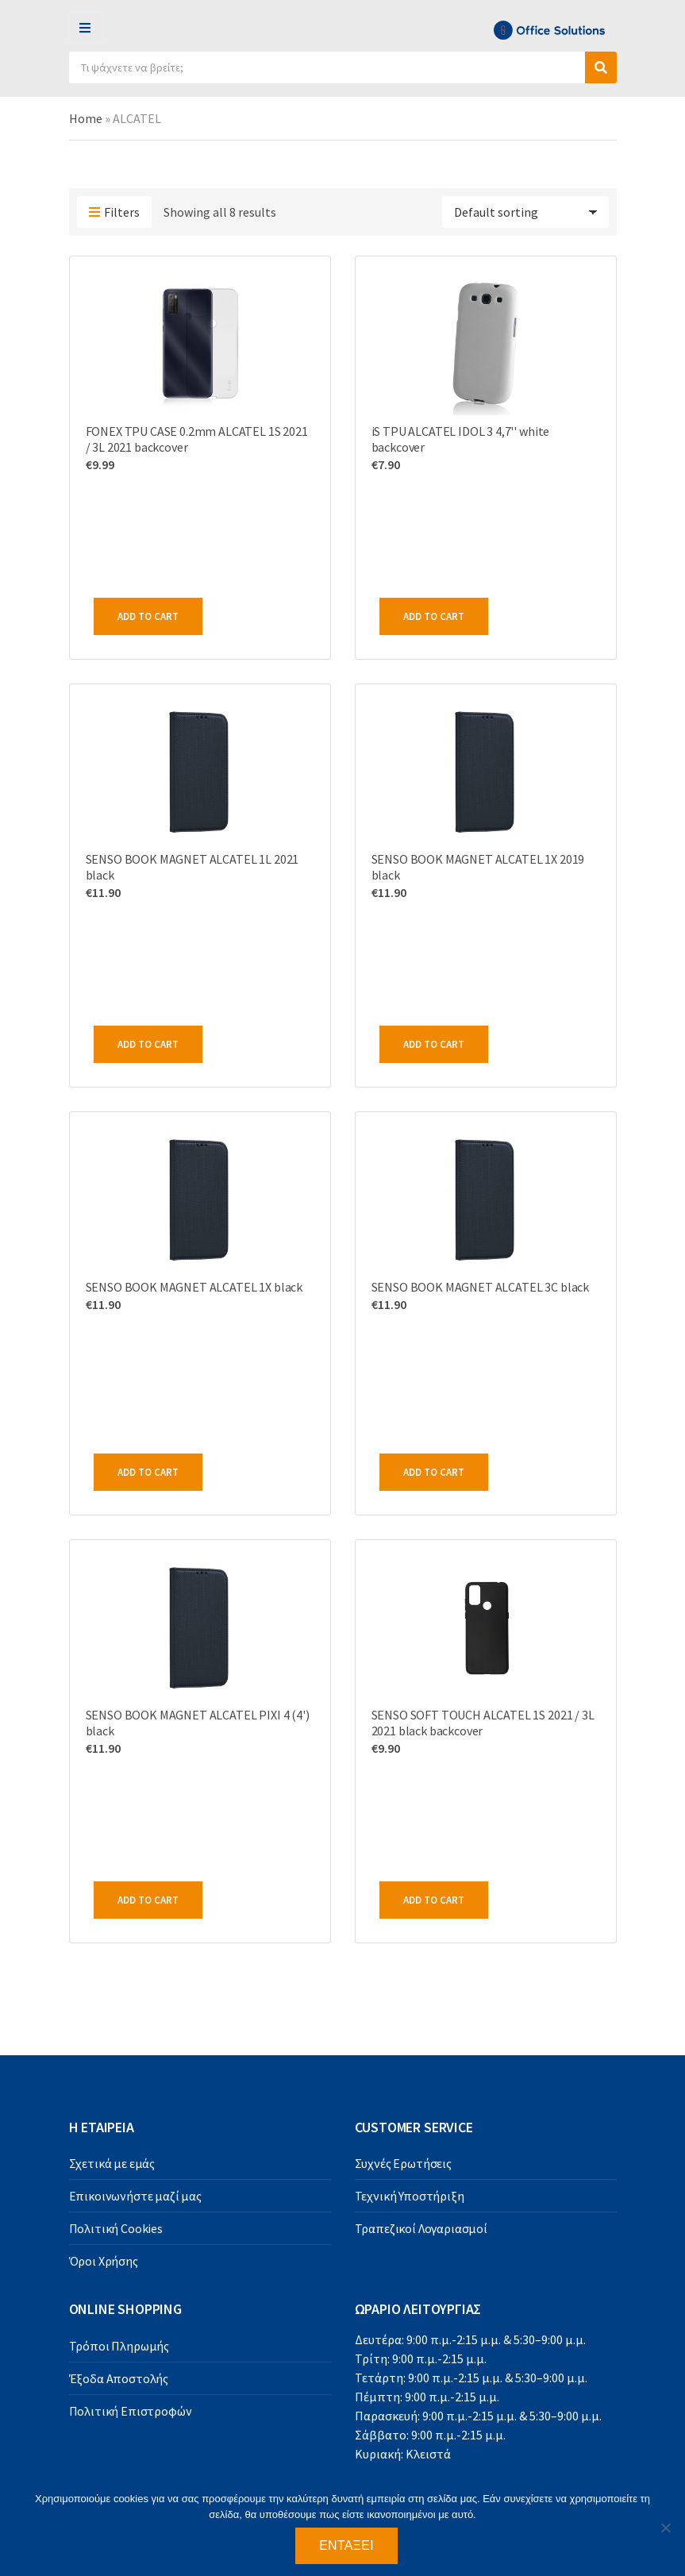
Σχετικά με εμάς (112, 2163)
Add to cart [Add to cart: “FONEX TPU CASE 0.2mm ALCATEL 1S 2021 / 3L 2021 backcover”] (148, 616)
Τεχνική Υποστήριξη (409, 2196)
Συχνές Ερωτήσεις (403, 2163)
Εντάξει (346, 2545)
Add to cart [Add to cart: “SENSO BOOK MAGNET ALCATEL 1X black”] (148, 1472)
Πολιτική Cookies (116, 2228)
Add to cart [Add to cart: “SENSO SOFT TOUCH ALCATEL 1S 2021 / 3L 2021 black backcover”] (433, 1900)
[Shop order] (525, 212)
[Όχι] (665, 2528)
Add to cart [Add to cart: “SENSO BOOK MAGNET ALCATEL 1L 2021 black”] (148, 1044)
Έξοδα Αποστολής (119, 2378)
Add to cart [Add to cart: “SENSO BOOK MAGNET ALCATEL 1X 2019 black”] (433, 1044)
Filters (114, 212)
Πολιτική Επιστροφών (130, 2411)
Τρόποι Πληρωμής (119, 2346)
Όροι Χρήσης (103, 2261)
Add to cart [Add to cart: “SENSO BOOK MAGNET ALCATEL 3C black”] (433, 1472)
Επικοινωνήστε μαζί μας (135, 2196)
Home (85, 118)
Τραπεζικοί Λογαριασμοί (421, 2228)
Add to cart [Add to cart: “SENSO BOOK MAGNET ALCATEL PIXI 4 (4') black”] (148, 1900)
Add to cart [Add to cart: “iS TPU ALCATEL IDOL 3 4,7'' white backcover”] (433, 616)
